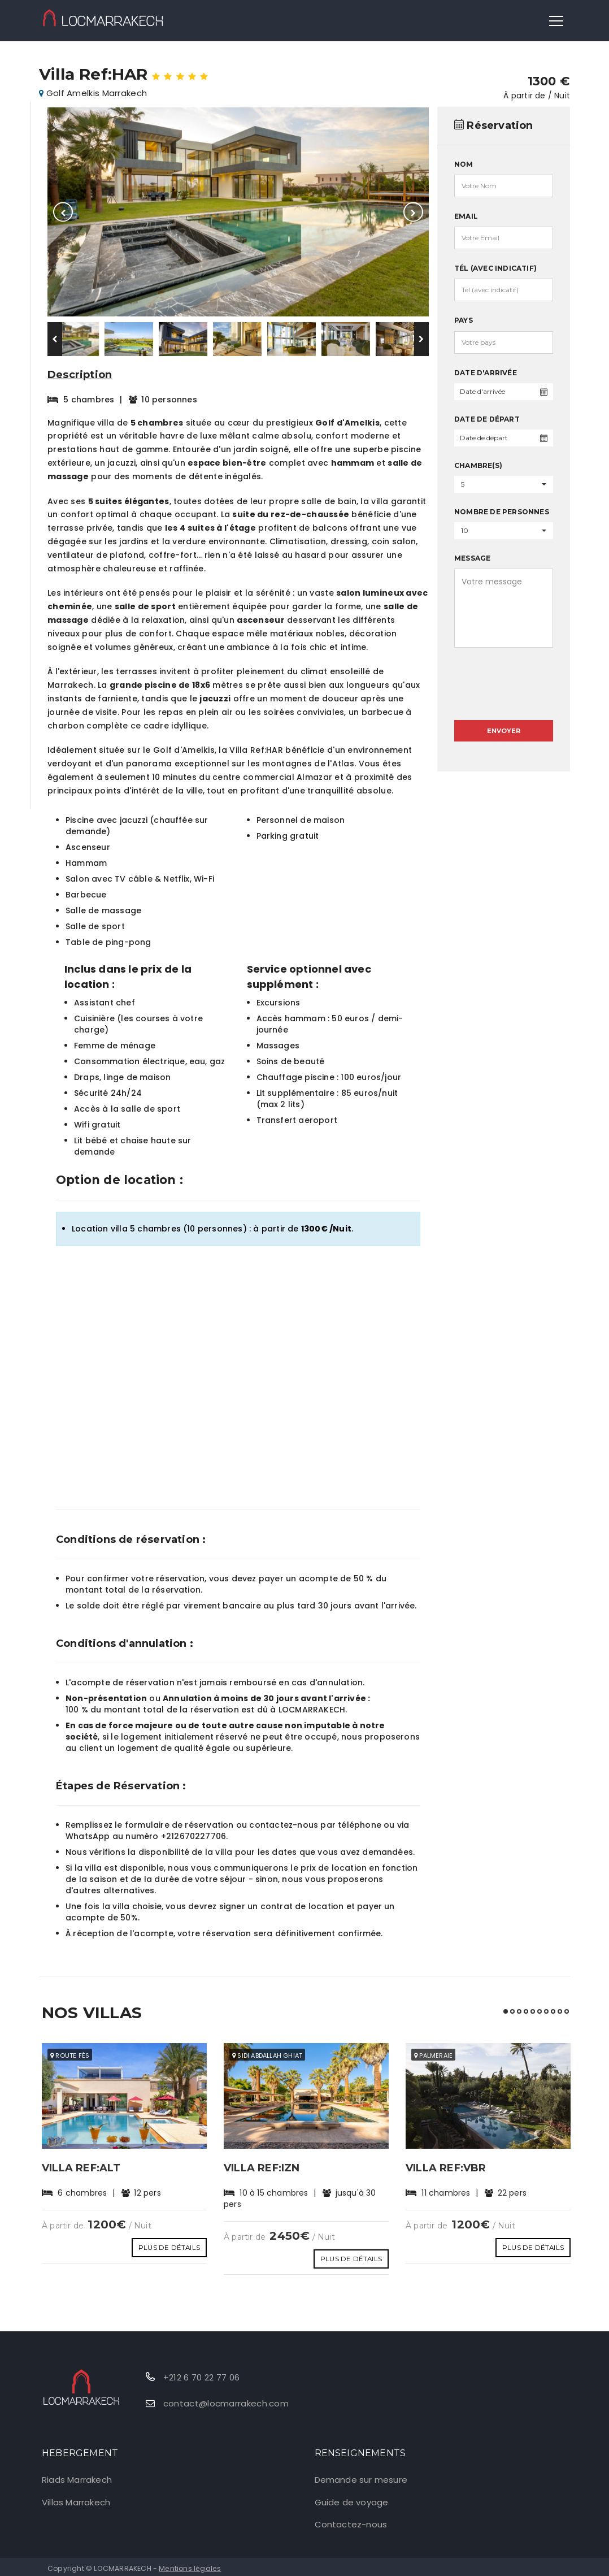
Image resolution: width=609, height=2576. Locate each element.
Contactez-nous (351, 2521)
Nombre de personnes (501, 512)
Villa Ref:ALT (86, 2167)
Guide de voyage (352, 2499)
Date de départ (487, 419)
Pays (463, 320)
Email (466, 216)
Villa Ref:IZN (267, 2167)
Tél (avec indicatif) (495, 268)
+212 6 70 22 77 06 (201, 2374)
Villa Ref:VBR (450, 2167)
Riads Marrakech (77, 2476)
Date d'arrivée (485, 372)
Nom (463, 164)
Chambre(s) (478, 465)
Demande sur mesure (361, 2476)
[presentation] (504, 671)
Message (472, 558)
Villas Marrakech (76, 2499)
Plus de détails (169, 2244)
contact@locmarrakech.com (226, 2400)
